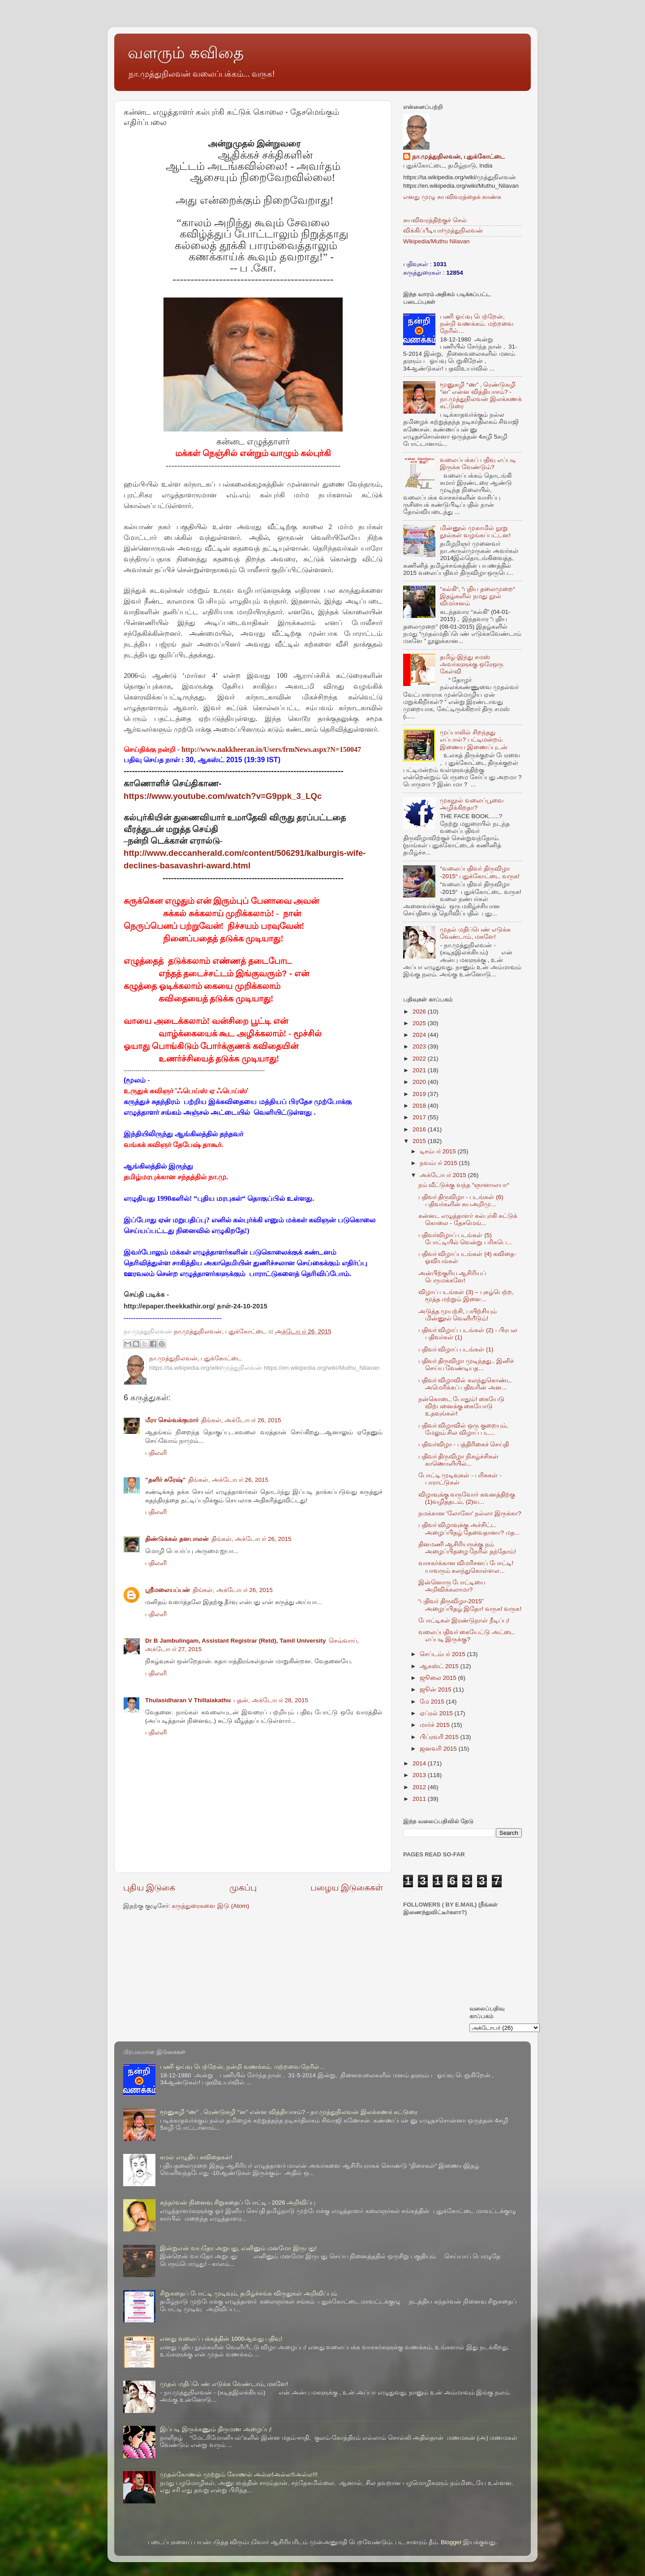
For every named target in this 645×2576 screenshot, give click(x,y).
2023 (420, 1046)
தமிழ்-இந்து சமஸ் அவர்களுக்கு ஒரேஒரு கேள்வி (471, 664)
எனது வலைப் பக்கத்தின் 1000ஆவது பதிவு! (221, 2338)
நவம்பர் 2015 (439, 1163)
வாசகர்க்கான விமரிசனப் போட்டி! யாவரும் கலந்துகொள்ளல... (465, 1567)
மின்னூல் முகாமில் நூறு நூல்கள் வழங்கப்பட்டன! (475, 532)
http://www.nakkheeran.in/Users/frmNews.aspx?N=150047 (271, 749)
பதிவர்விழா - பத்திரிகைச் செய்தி (463, 1444)
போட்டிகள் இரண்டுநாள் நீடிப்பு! (463, 1620)
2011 (420, 1798)
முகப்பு (243, 1887)
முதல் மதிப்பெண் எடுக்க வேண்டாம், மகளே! (475, 933)
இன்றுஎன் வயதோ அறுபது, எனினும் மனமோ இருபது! (238, 2248)
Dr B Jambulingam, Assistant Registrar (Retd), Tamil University (235, 1640)
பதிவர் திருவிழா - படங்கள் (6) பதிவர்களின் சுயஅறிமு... (460, 1201)
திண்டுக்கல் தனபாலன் (177, 1539)
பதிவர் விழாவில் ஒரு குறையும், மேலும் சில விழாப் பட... (463, 1429)
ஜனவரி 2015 (439, 1748)
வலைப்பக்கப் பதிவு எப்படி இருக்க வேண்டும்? (478, 463)
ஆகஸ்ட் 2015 (440, 1666)
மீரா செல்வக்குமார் (171, 1420)
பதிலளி (156, 1453)
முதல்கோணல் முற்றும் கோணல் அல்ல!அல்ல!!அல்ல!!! (239, 2474)
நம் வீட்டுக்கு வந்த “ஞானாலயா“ (463, 1185)
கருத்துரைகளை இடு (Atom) (210, 1906)
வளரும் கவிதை (186, 52)
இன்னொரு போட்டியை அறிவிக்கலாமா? (452, 1586)
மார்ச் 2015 (436, 1725)
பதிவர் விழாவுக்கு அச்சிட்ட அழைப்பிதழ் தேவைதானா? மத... (469, 1529)
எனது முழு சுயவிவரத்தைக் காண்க (452, 197)
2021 (420, 1070)
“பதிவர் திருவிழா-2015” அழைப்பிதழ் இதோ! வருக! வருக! (470, 1605)
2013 (420, 1775)
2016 (420, 1129)
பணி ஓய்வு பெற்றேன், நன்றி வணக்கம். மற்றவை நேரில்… (476, 323)
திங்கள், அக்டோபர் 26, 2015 (241, 1420)
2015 (420, 1141)
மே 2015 (433, 1701)
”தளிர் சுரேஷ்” (165, 1479)
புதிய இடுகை (149, 1887)
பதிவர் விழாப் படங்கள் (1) (456, 1349)
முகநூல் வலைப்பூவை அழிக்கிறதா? (471, 804)
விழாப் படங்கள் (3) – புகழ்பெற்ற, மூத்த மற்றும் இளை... (466, 1296)
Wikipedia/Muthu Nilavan (436, 241)
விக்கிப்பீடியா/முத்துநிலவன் (443, 230)
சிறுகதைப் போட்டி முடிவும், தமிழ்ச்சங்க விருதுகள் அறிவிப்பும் (248, 2293)
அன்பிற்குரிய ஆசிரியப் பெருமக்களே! (452, 1277)
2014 (420, 1763)
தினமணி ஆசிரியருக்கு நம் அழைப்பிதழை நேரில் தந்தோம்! (467, 1548)
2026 (420, 1011)
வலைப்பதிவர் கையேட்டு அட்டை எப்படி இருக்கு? (466, 1636)
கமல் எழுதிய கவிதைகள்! (196, 2157)
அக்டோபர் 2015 (444, 1175)
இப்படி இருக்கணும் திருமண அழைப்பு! (215, 2429)
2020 (420, 1082)
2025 (420, 1023)
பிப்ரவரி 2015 (440, 1737)
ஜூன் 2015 (436, 1689)
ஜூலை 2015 (439, 1677)
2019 (420, 1094)
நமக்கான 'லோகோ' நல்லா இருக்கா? (469, 1513)
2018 (420, 1105)
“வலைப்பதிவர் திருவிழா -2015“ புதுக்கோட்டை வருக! (479, 872)
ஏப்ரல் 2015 (437, 1713)
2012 (420, 1787)
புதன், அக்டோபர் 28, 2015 (270, 1700)
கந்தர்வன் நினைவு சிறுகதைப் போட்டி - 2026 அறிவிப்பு (237, 2202)
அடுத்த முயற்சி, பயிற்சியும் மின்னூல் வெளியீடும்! (457, 1315)
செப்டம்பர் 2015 (443, 1654)
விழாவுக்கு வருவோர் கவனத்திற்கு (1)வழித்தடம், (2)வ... (467, 1498)
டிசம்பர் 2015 (439, 1151)
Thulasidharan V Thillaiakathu (188, 1700)
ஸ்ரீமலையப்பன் (167, 1590)
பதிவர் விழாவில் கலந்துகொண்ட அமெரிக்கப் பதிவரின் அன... (465, 1384)
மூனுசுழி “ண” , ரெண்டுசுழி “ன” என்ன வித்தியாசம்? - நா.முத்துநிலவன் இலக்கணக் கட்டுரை (481, 395)
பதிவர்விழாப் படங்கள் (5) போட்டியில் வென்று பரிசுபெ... (465, 1239)
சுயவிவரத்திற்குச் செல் (435, 220)
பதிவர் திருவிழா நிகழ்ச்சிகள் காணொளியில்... (458, 1460)
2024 (420, 1034)
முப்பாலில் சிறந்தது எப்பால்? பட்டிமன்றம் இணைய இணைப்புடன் (473, 739)
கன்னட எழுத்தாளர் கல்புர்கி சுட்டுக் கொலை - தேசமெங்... (467, 1219)
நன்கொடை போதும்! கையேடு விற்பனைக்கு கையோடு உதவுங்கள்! (461, 1406)
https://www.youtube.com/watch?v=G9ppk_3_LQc (223, 796)
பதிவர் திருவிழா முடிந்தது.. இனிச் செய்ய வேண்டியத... (466, 1365)
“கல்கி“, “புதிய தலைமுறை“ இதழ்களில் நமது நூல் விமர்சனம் (477, 596)
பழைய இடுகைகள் (346, 1887)
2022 (420, 1058)
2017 (420, 1117)
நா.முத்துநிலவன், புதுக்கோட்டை (458, 156)
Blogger (451, 2542)
